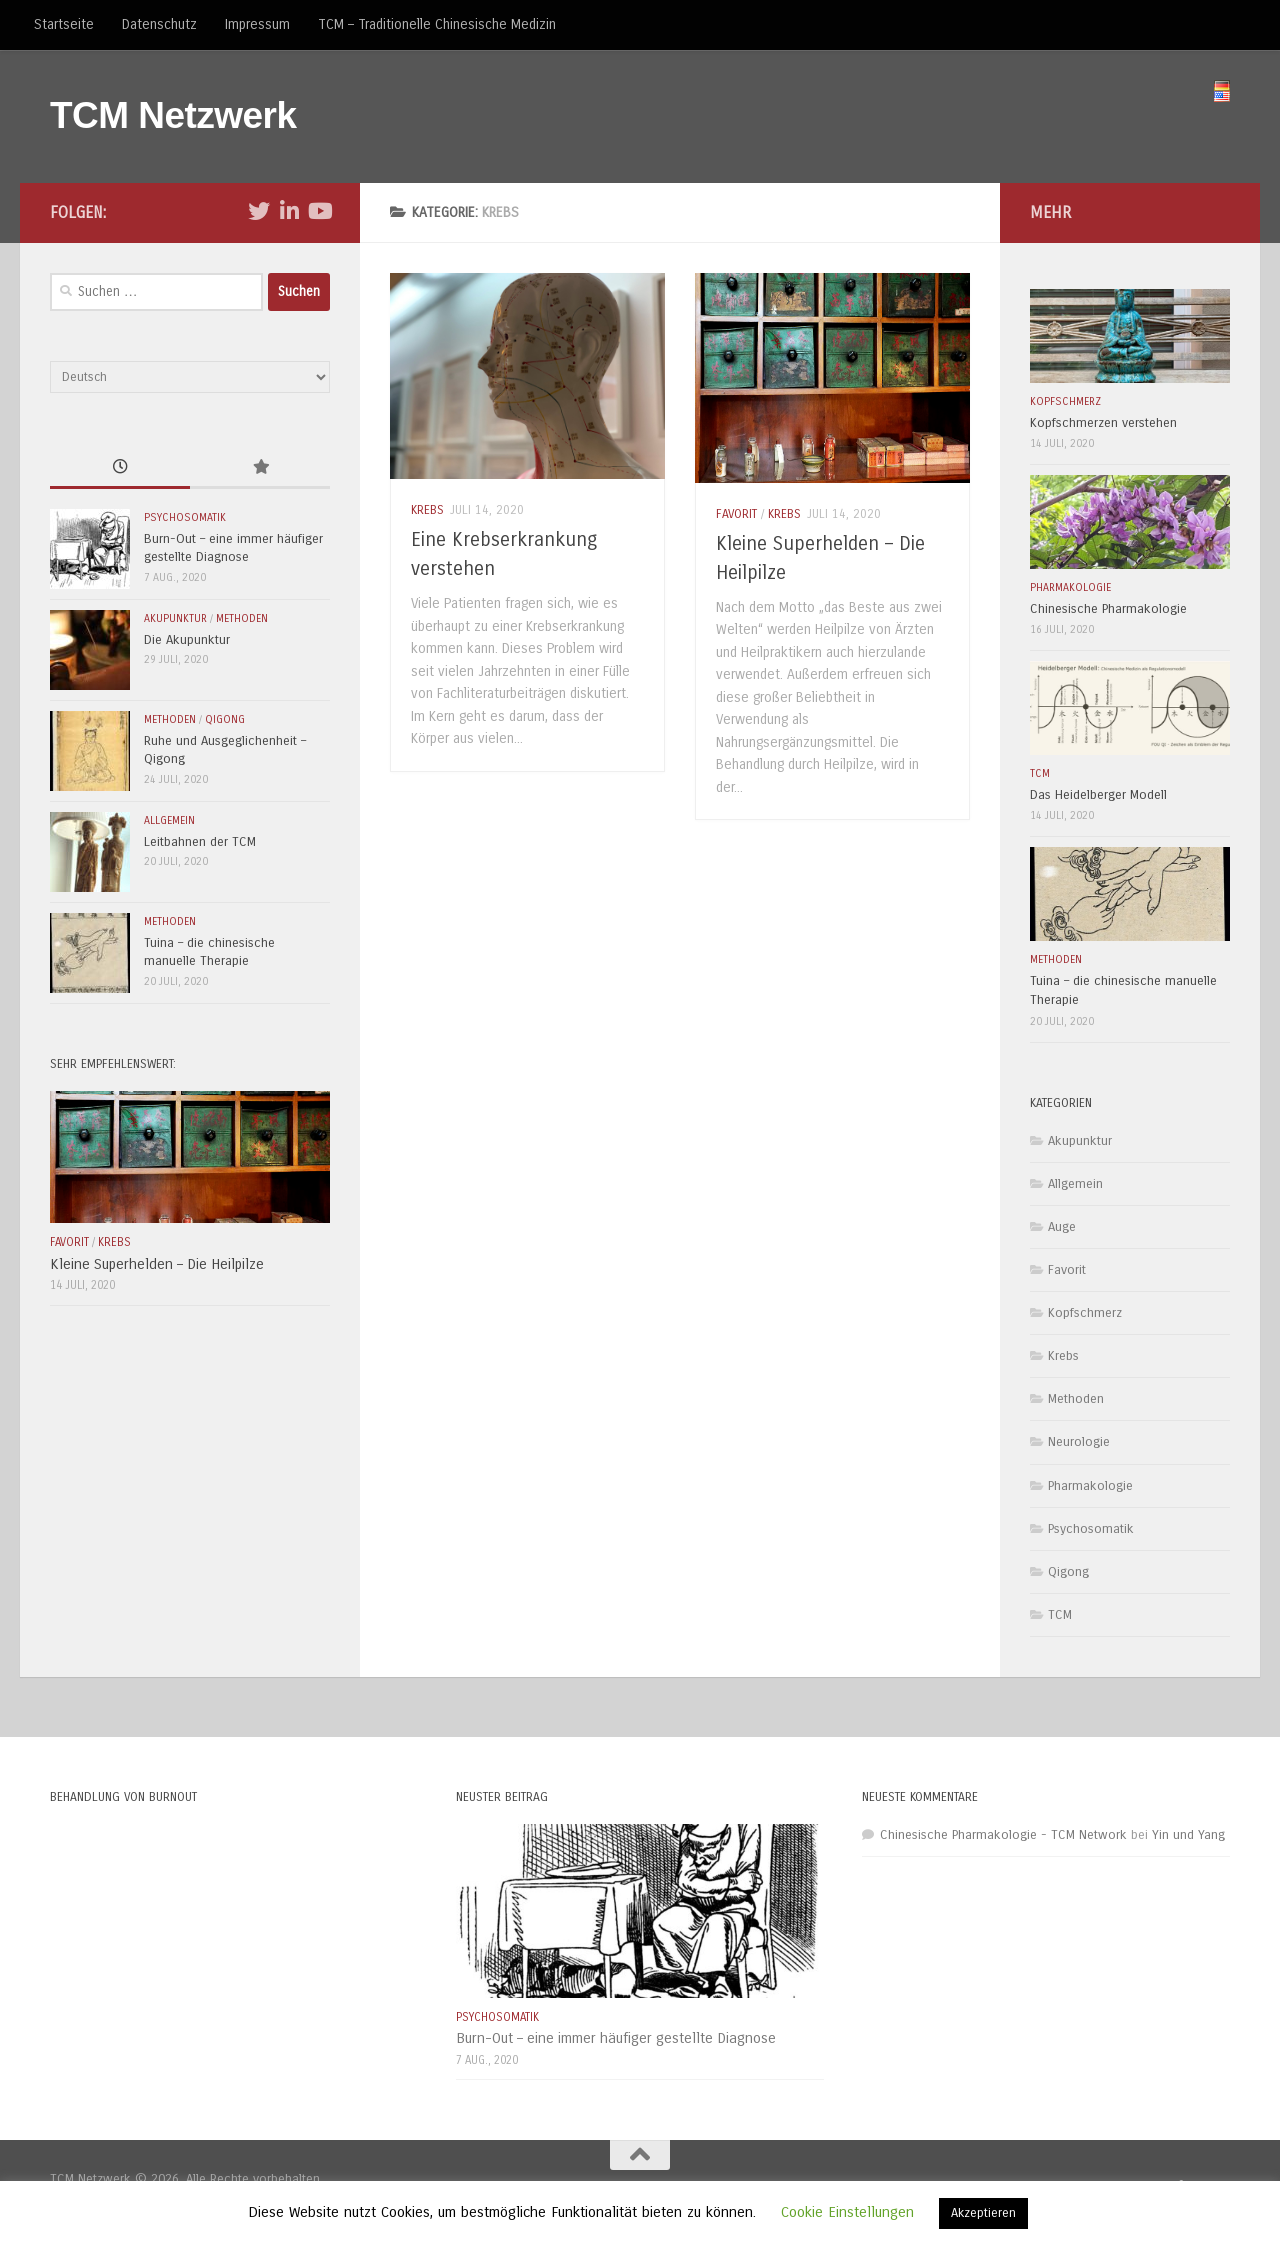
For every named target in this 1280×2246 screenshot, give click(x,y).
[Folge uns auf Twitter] (259, 211)
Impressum (257, 24)
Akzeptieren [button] (983, 2213)
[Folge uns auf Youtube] (319, 211)
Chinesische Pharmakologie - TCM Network (1003, 1835)
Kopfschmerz (1065, 401)
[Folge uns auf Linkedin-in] (289, 211)
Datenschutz (159, 24)
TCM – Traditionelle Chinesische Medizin (437, 24)
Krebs (427, 510)
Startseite (64, 24)
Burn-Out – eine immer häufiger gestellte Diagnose (616, 2038)
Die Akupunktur (187, 640)
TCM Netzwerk (173, 115)
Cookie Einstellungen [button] (847, 2212)
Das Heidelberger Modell (1098, 795)
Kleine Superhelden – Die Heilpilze (157, 1264)
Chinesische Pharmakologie (1108, 609)
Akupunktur (175, 618)
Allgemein (169, 820)
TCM (1040, 773)
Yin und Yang (1188, 1835)
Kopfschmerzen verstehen (1103, 423)
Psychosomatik (185, 517)
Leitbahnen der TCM (200, 842)
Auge (1062, 1227)
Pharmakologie (1070, 587)
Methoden (242, 618)
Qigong (225, 719)
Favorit (736, 514)
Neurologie (1079, 1442)
